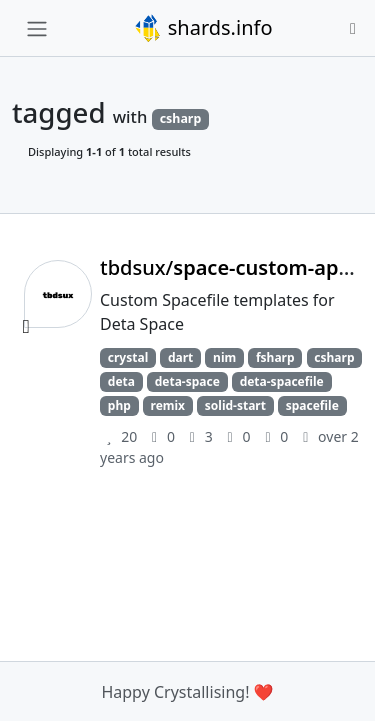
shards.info (203, 28)
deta (121, 381)
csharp (334, 357)
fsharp (275, 357)
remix (168, 405)
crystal (128, 357)
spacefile (312, 405)
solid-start (235, 405)
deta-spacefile (282, 381)
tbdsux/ (233, 267)
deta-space (187, 381)
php (119, 405)
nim (224, 357)
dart (180, 357)
